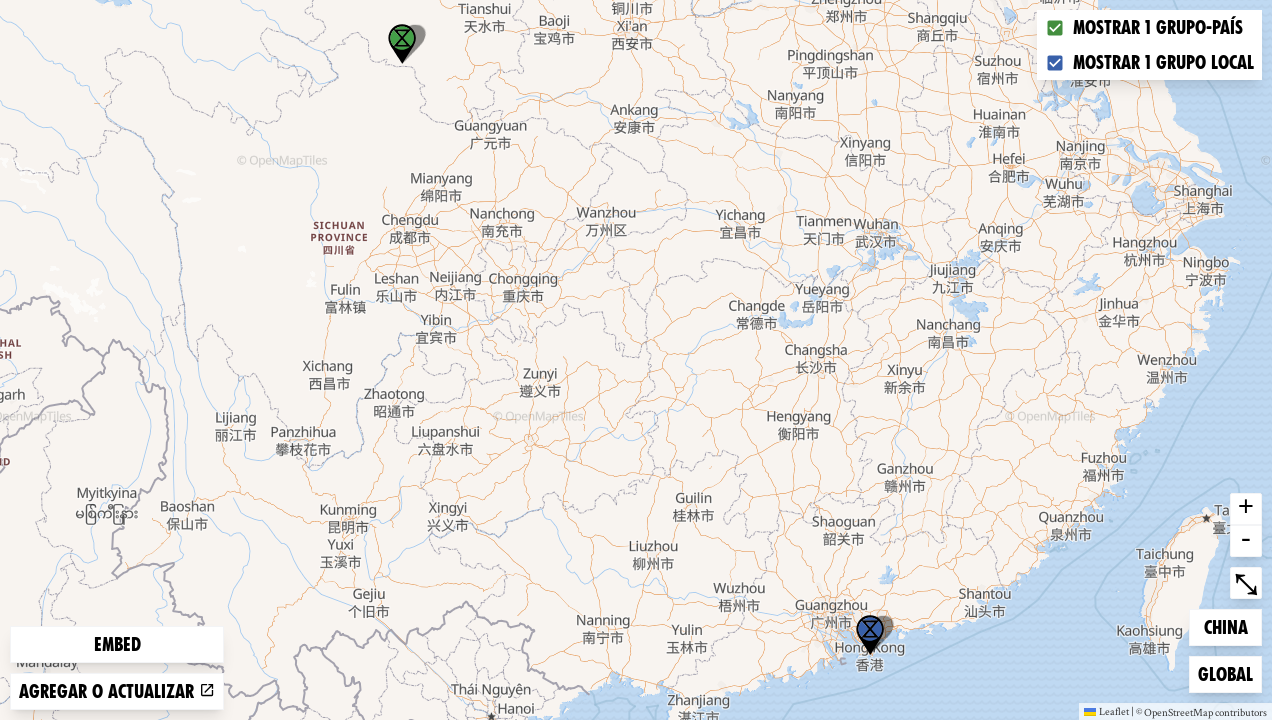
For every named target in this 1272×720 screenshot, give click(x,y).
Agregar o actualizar (117, 691)
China (1233, 625)
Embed (117, 644)
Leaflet (1106, 711)
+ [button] (1246, 509)
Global (1229, 672)
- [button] (1246, 541)
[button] (870, 635)
